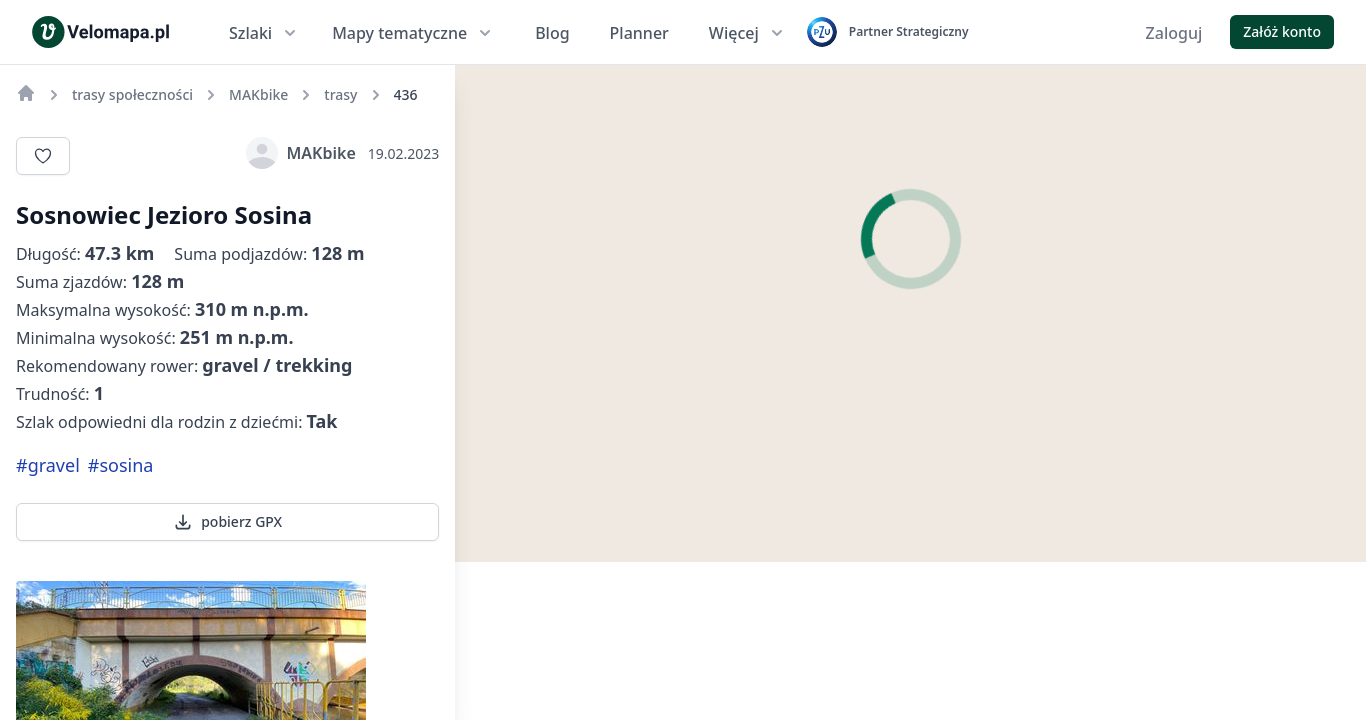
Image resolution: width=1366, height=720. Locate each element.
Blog (552, 33)
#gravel (48, 465)
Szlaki (264, 33)
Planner (639, 33)
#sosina (121, 465)
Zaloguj (1174, 33)
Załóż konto (1282, 31)
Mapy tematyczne (413, 33)
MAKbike (300, 153)
